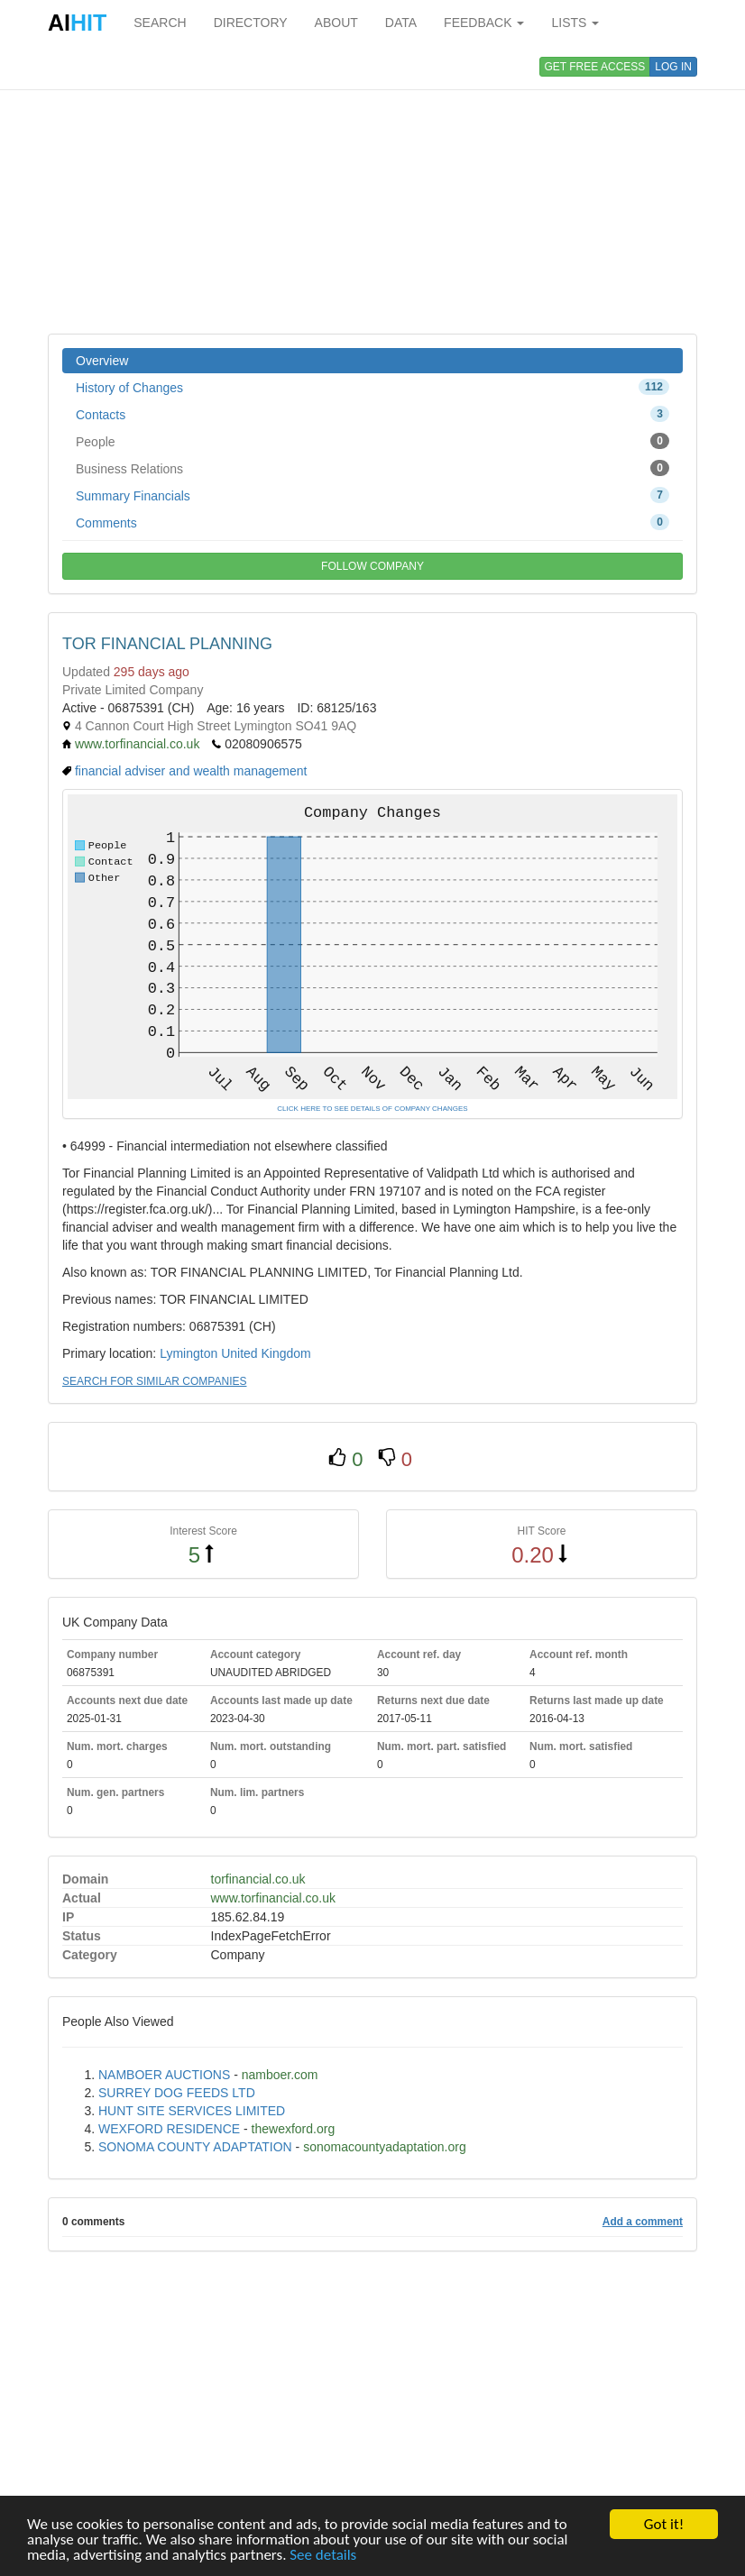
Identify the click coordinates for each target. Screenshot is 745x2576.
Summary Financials (372, 495)
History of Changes (372, 387)
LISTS (575, 22)
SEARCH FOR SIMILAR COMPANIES (154, 1381)
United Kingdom (266, 1353)
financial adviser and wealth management (191, 771)
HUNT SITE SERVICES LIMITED (191, 2111)
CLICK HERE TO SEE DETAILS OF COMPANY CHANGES (372, 1109)
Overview (102, 360)
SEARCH (159, 22)
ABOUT (336, 22)
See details (323, 2555)
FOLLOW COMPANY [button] (372, 566)
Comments (372, 522)
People (372, 441)
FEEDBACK (484, 22)
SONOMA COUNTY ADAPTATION (195, 2147)
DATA (401, 22)
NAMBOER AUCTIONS (164, 2074)
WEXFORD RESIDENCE (169, 2129)
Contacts (372, 414)
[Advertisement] (372, 189)
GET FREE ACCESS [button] (595, 66)
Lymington (188, 1353)
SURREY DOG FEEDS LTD (176, 2093)
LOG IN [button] (673, 66)
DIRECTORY (251, 22)
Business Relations (372, 468)
